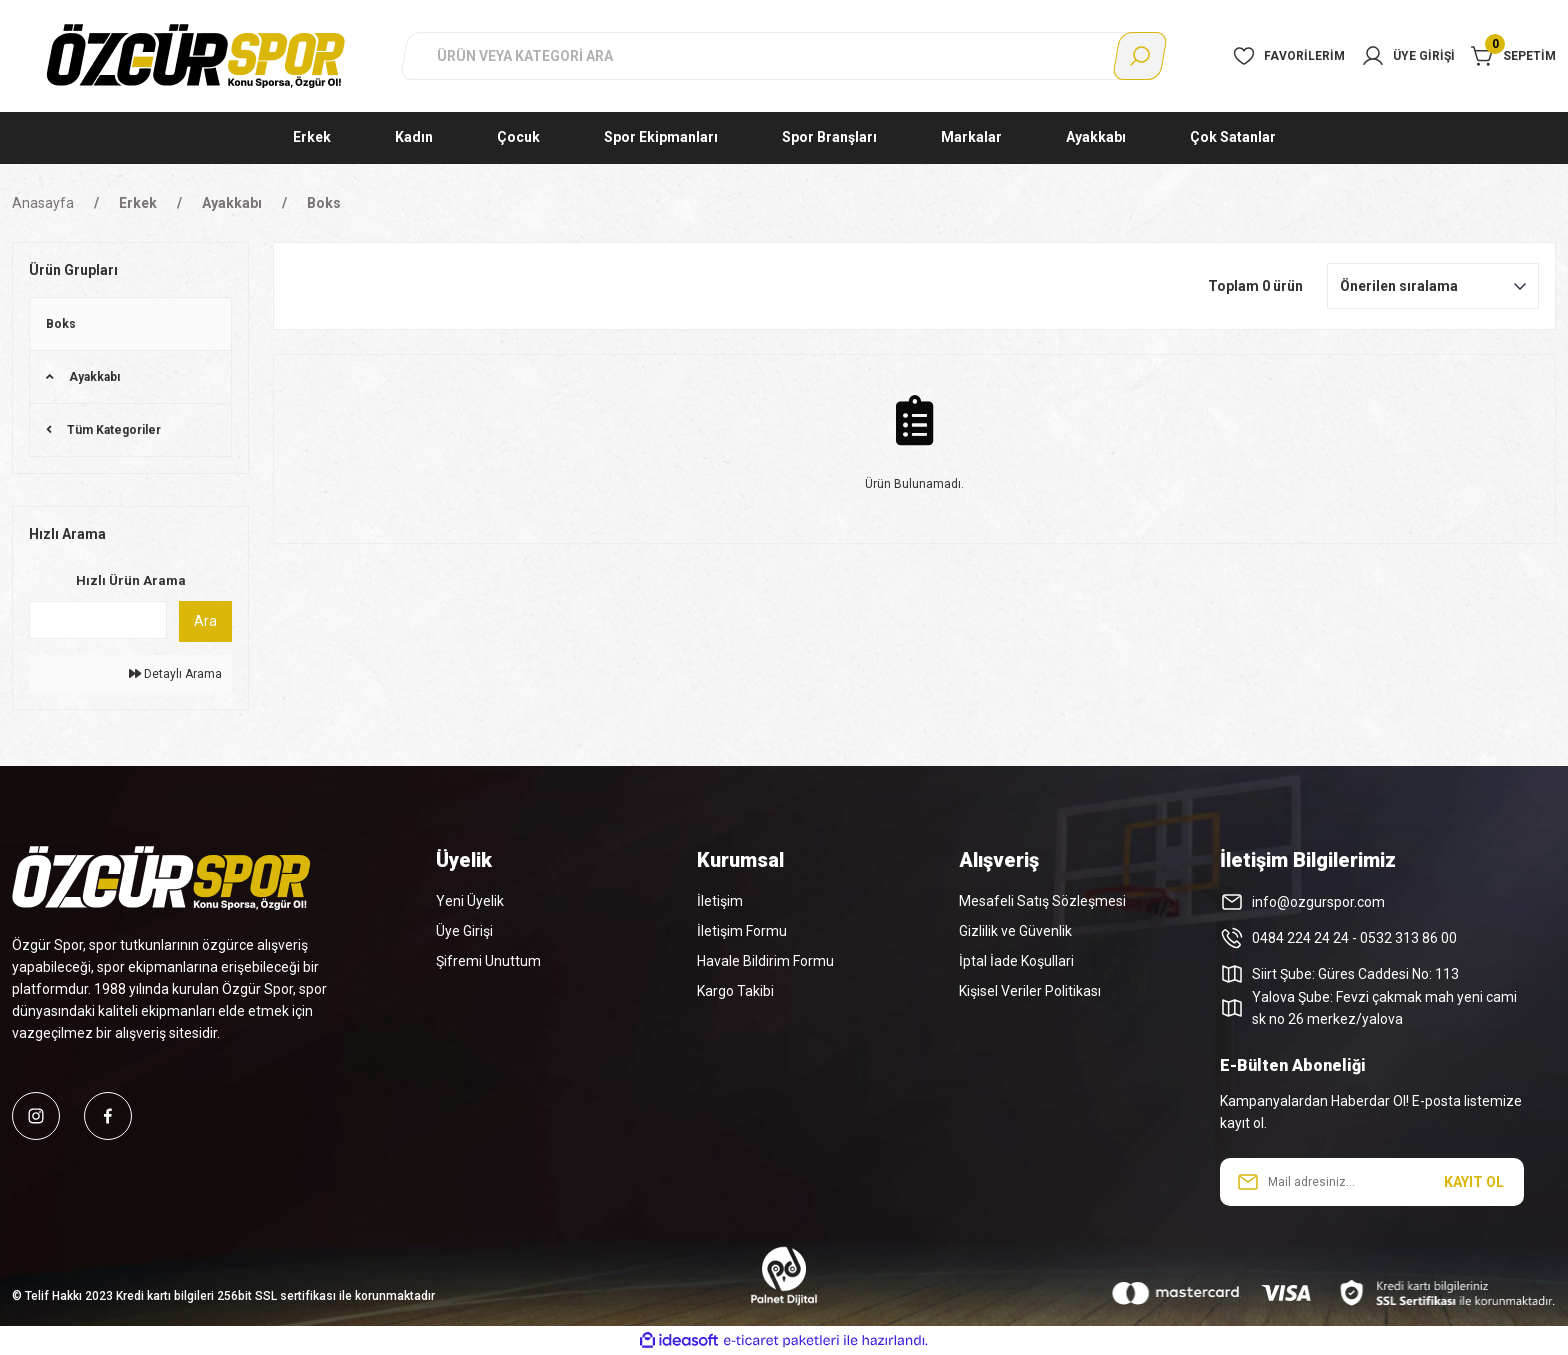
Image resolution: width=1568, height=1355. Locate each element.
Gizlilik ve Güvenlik (1015, 931)
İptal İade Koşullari (1016, 961)
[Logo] (196, 55)
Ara (205, 621)
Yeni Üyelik (470, 901)
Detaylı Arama (175, 674)
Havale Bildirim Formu (765, 961)
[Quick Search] (98, 620)
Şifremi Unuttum (488, 961)
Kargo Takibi (735, 991)
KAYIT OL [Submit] (1474, 1182)
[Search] (784, 56)
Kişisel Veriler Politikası (1030, 991)
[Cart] (1513, 56)
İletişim (720, 901)
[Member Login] (1408, 56)
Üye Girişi (464, 931)
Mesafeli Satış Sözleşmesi (1042, 901)
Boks (324, 203)
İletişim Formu (742, 931)
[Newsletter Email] (1372, 1182)
